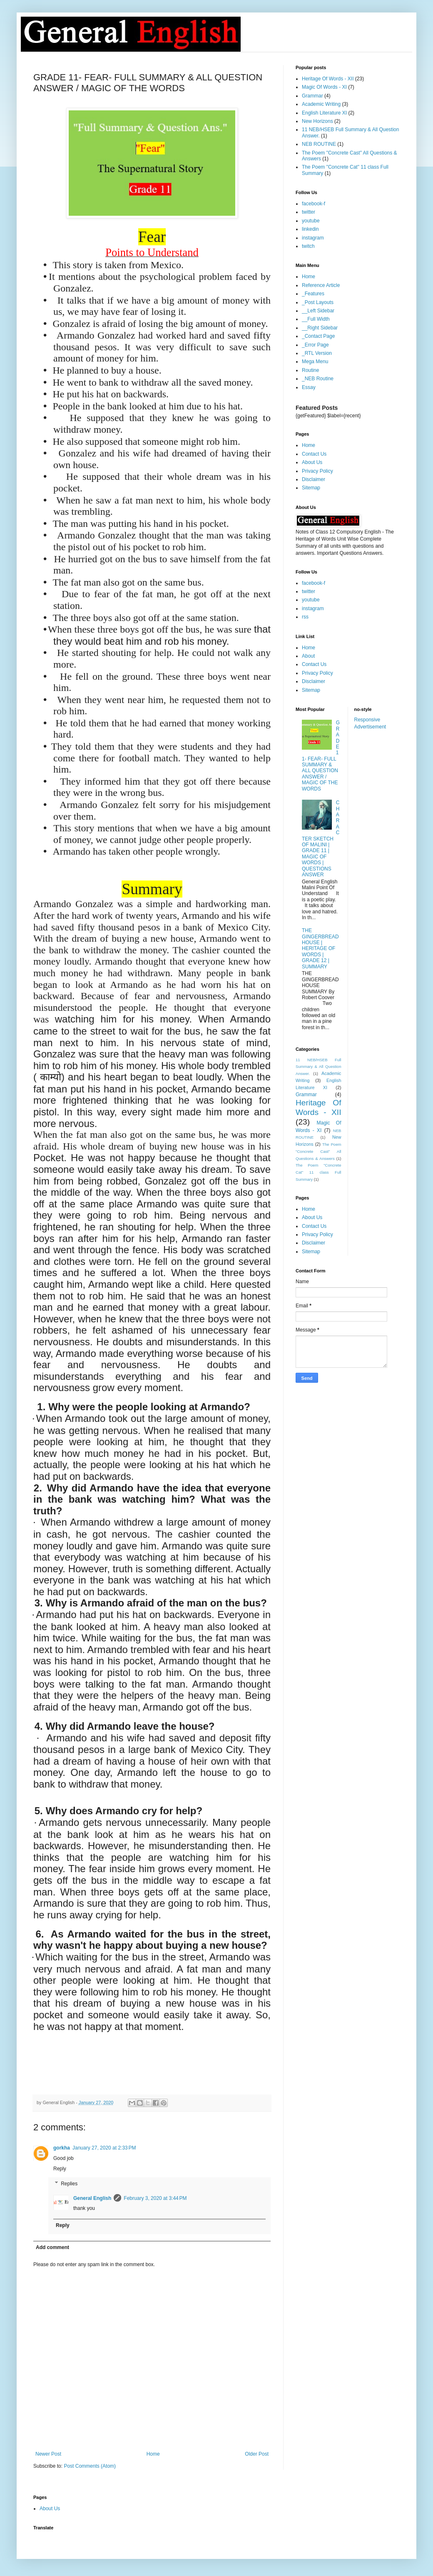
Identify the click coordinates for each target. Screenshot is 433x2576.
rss (305, 617)
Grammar (312, 96)
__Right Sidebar (320, 328)
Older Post (257, 2454)
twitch (308, 246)
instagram (313, 238)
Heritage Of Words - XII (327, 79)
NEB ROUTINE (319, 144)
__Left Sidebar (318, 311)
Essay (309, 387)
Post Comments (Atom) (90, 2466)
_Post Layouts (317, 302)
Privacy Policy (317, 471)
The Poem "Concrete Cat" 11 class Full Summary (318, 1172)
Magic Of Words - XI (324, 87)
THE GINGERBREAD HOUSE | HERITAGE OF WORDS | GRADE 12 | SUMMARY (320, 948)
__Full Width (316, 319)
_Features (313, 294)
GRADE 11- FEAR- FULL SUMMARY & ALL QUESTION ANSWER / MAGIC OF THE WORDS (321, 755)
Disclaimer (313, 479)
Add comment (52, 2247)
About (308, 656)
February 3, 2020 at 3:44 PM (155, 2198)
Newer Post (48, 2454)
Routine (310, 370)
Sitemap (311, 488)
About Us (312, 462)
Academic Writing (321, 104)
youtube (311, 221)
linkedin (310, 229)
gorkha (61, 2148)
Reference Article (321, 285)
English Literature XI (324, 113)
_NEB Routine (317, 379)
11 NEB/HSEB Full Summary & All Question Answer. (318, 1066)
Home (153, 2454)
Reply (59, 2169)
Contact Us (314, 454)
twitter (308, 212)
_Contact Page (318, 336)
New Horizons (317, 121)
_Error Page (315, 345)
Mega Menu (315, 361)
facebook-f (313, 204)
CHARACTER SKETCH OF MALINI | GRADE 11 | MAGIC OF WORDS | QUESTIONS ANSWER (320, 839)
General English (92, 2198)
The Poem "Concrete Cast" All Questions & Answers (318, 1151)
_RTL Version (317, 353)
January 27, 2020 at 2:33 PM (104, 2148)
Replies (69, 2184)
